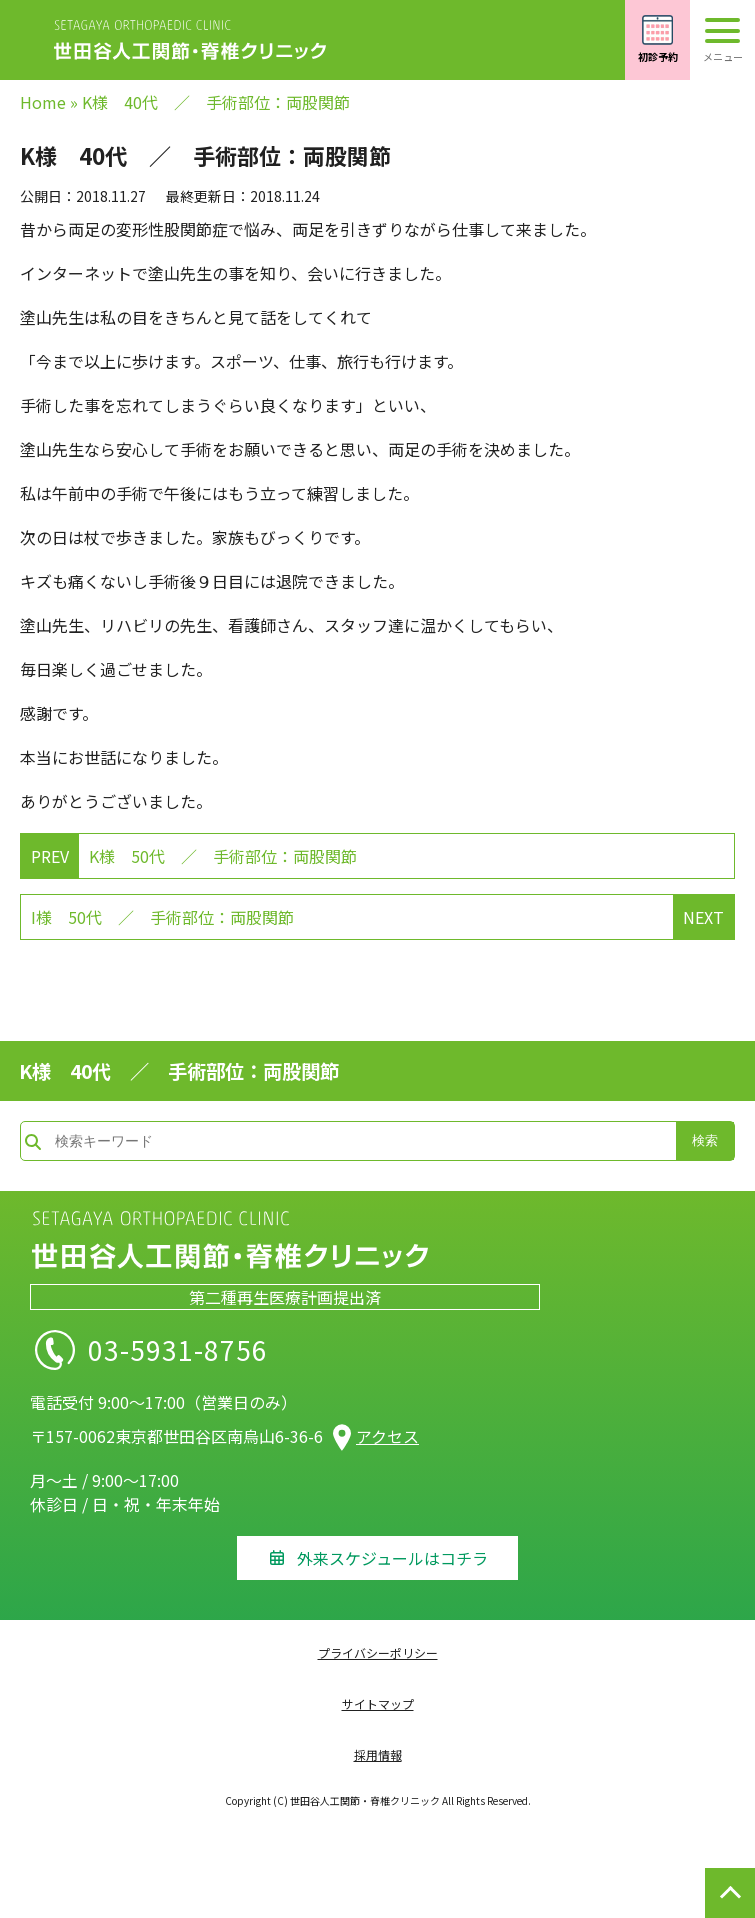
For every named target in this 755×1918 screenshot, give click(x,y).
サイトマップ (378, 1703)
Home (43, 102)
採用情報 (378, 1754)
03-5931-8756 (218, 1350)
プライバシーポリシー (378, 1652)
